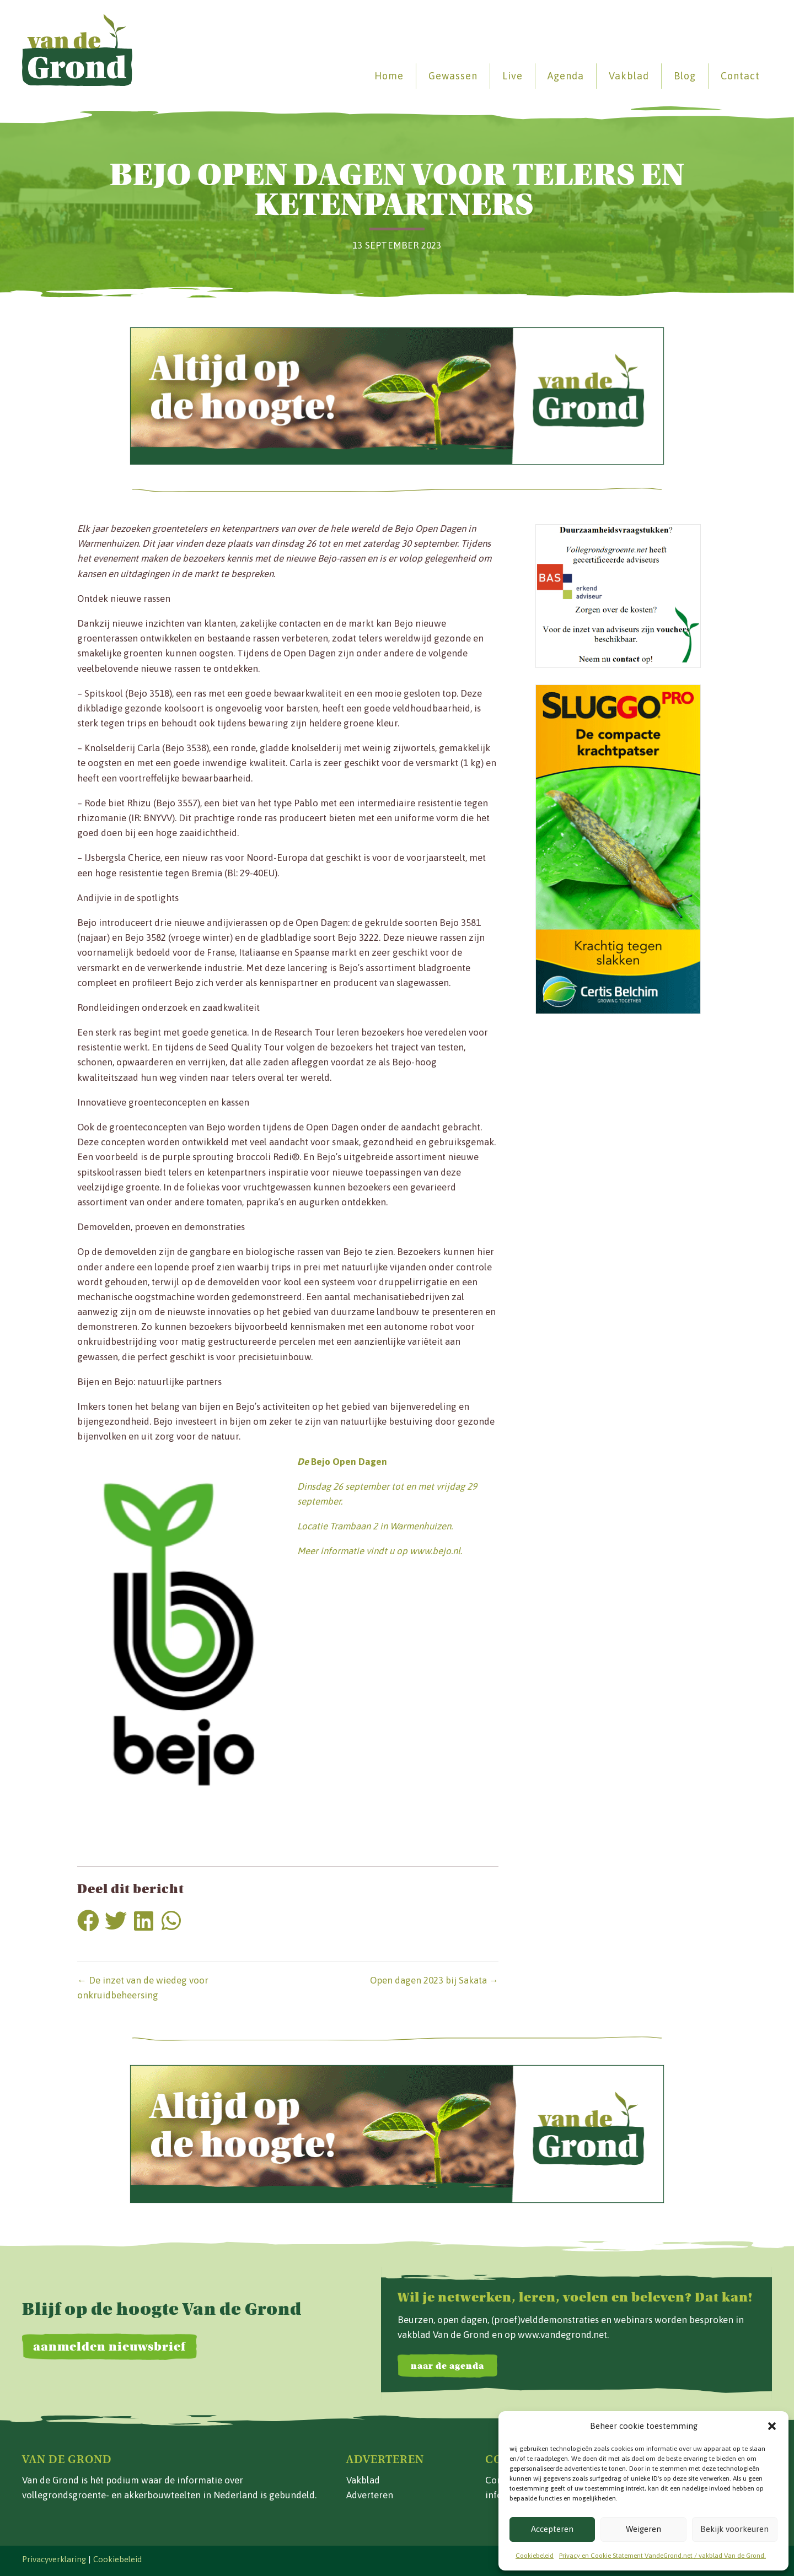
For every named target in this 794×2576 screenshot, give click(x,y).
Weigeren (643, 2529)
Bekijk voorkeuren (734, 2529)
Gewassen (453, 76)
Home (389, 76)
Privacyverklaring (54, 2559)
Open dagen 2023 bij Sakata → (434, 1980)
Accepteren (552, 2529)
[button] (771, 2426)
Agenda (566, 76)
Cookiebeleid (535, 2555)
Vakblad (629, 76)
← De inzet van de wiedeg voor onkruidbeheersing (142, 1988)
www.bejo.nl (435, 1550)
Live (512, 76)
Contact (740, 76)
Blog (685, 76)
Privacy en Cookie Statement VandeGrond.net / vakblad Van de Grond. (662, 2555)
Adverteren (369, 2494)
